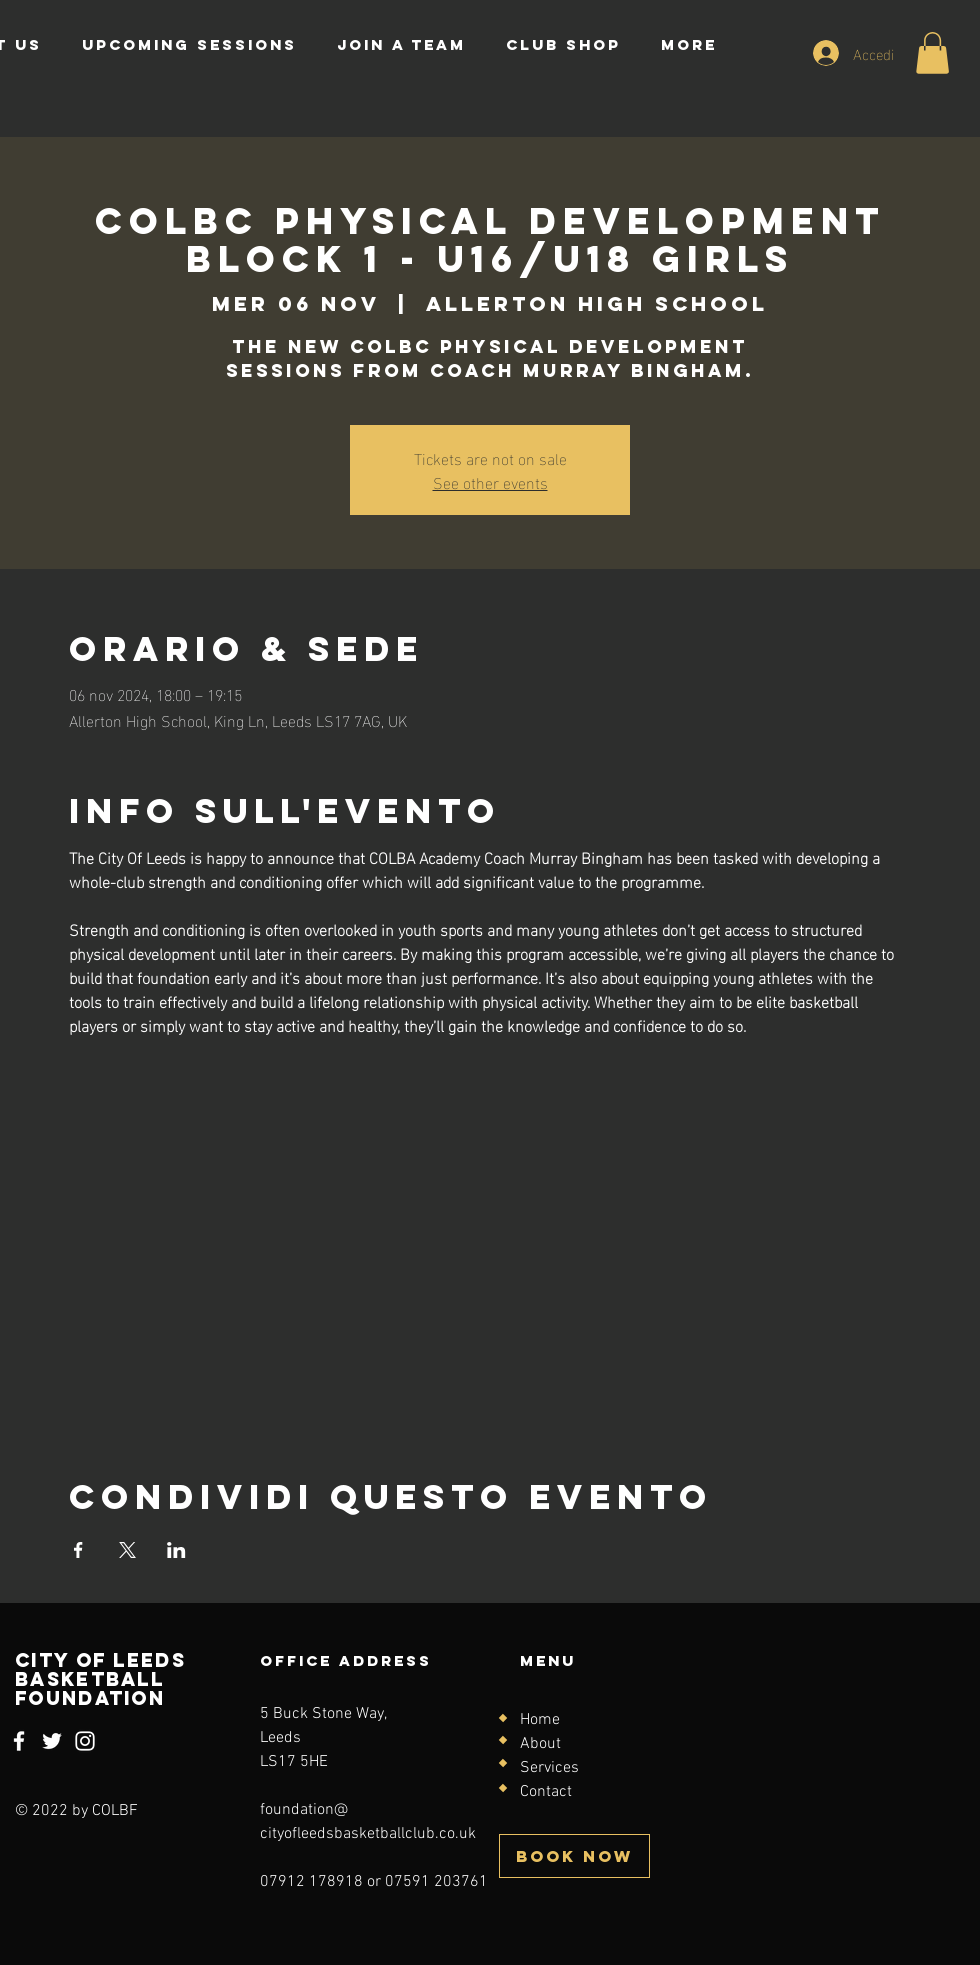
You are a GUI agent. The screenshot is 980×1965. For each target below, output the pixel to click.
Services (549, 1768)
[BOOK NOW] (574, 1856)
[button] (932, 53)
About (540, 1744)
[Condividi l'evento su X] (127, 1550)
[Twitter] (52, 1741)
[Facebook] (19, 1741)
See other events (490, 481)
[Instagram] (85, 1741)
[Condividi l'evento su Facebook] (78, 1550)
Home (540, 1720)
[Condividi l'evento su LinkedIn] (176, 1550)
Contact (546, 1792)
